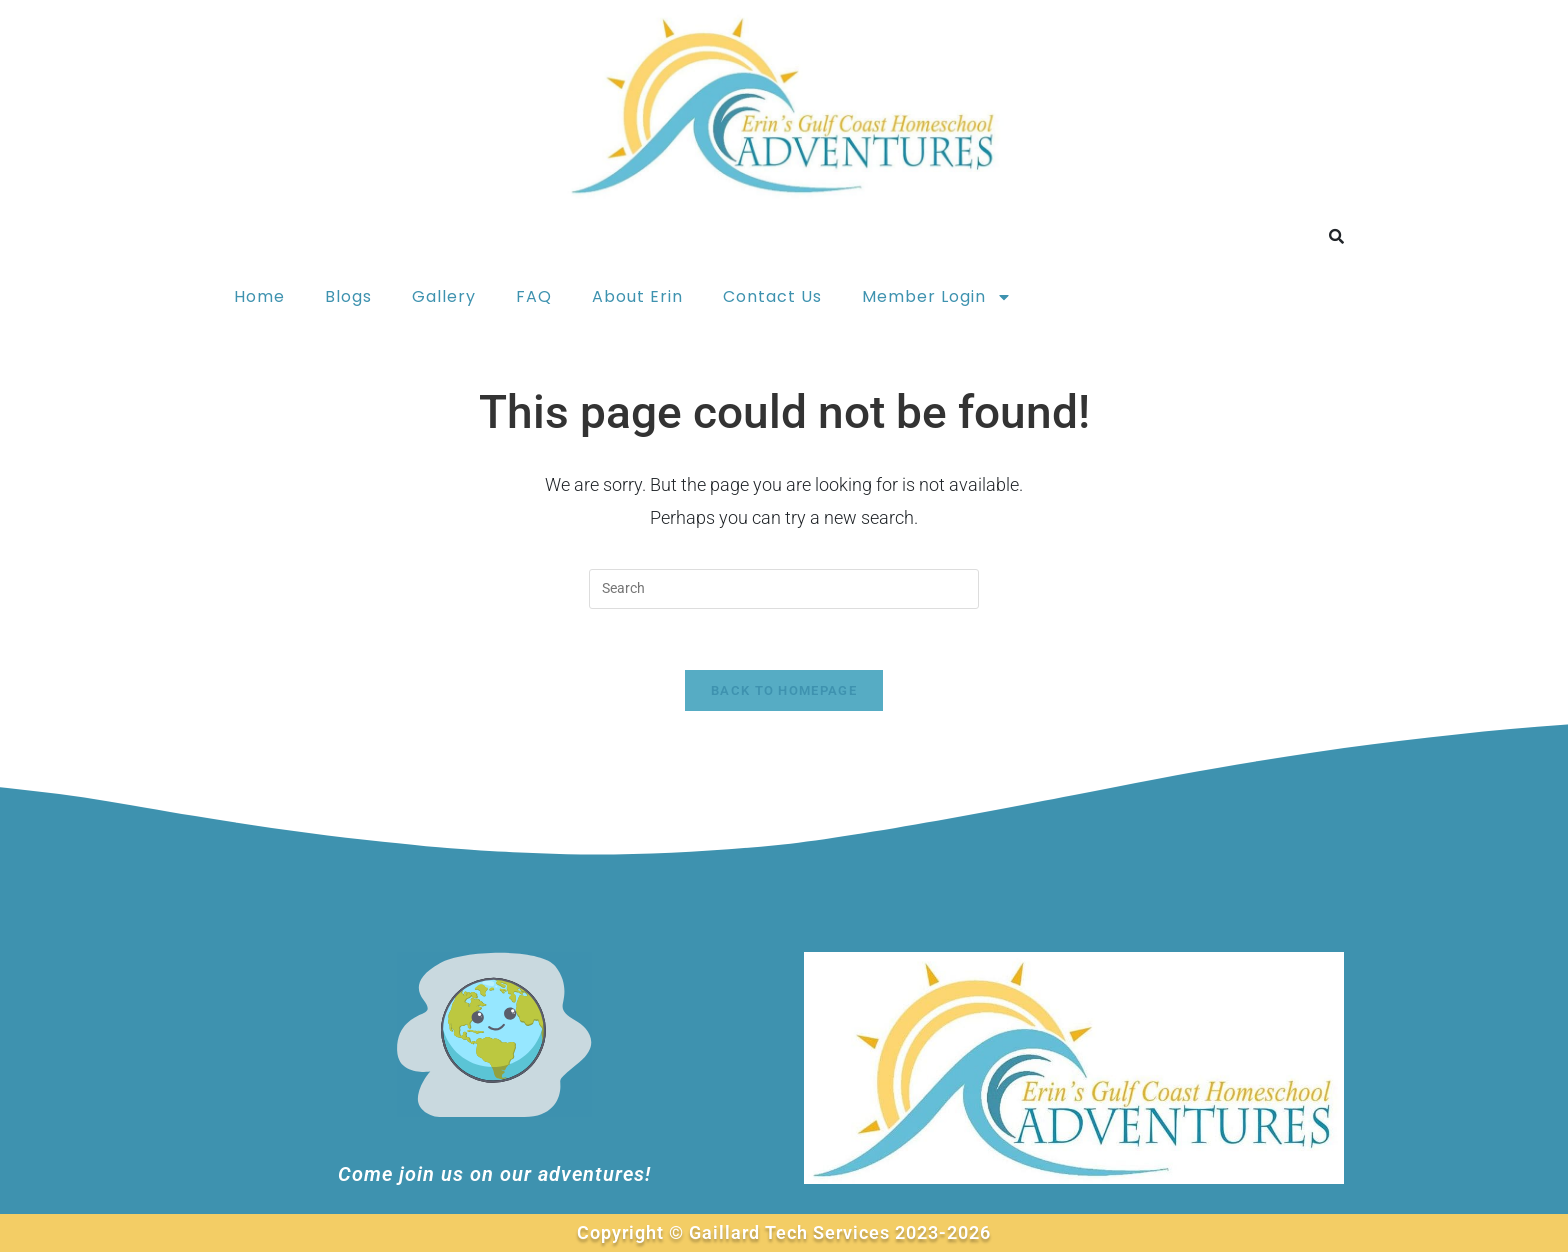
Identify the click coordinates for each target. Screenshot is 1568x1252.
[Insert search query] (784, 589)
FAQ (534, 296)
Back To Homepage (784, 690)
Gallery (444, 296)
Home (259, 296)
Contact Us (772, 296)
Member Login (937, 297)
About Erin (637, 296)
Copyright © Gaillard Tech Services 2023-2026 (784, 1232)
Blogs (348, 296)
